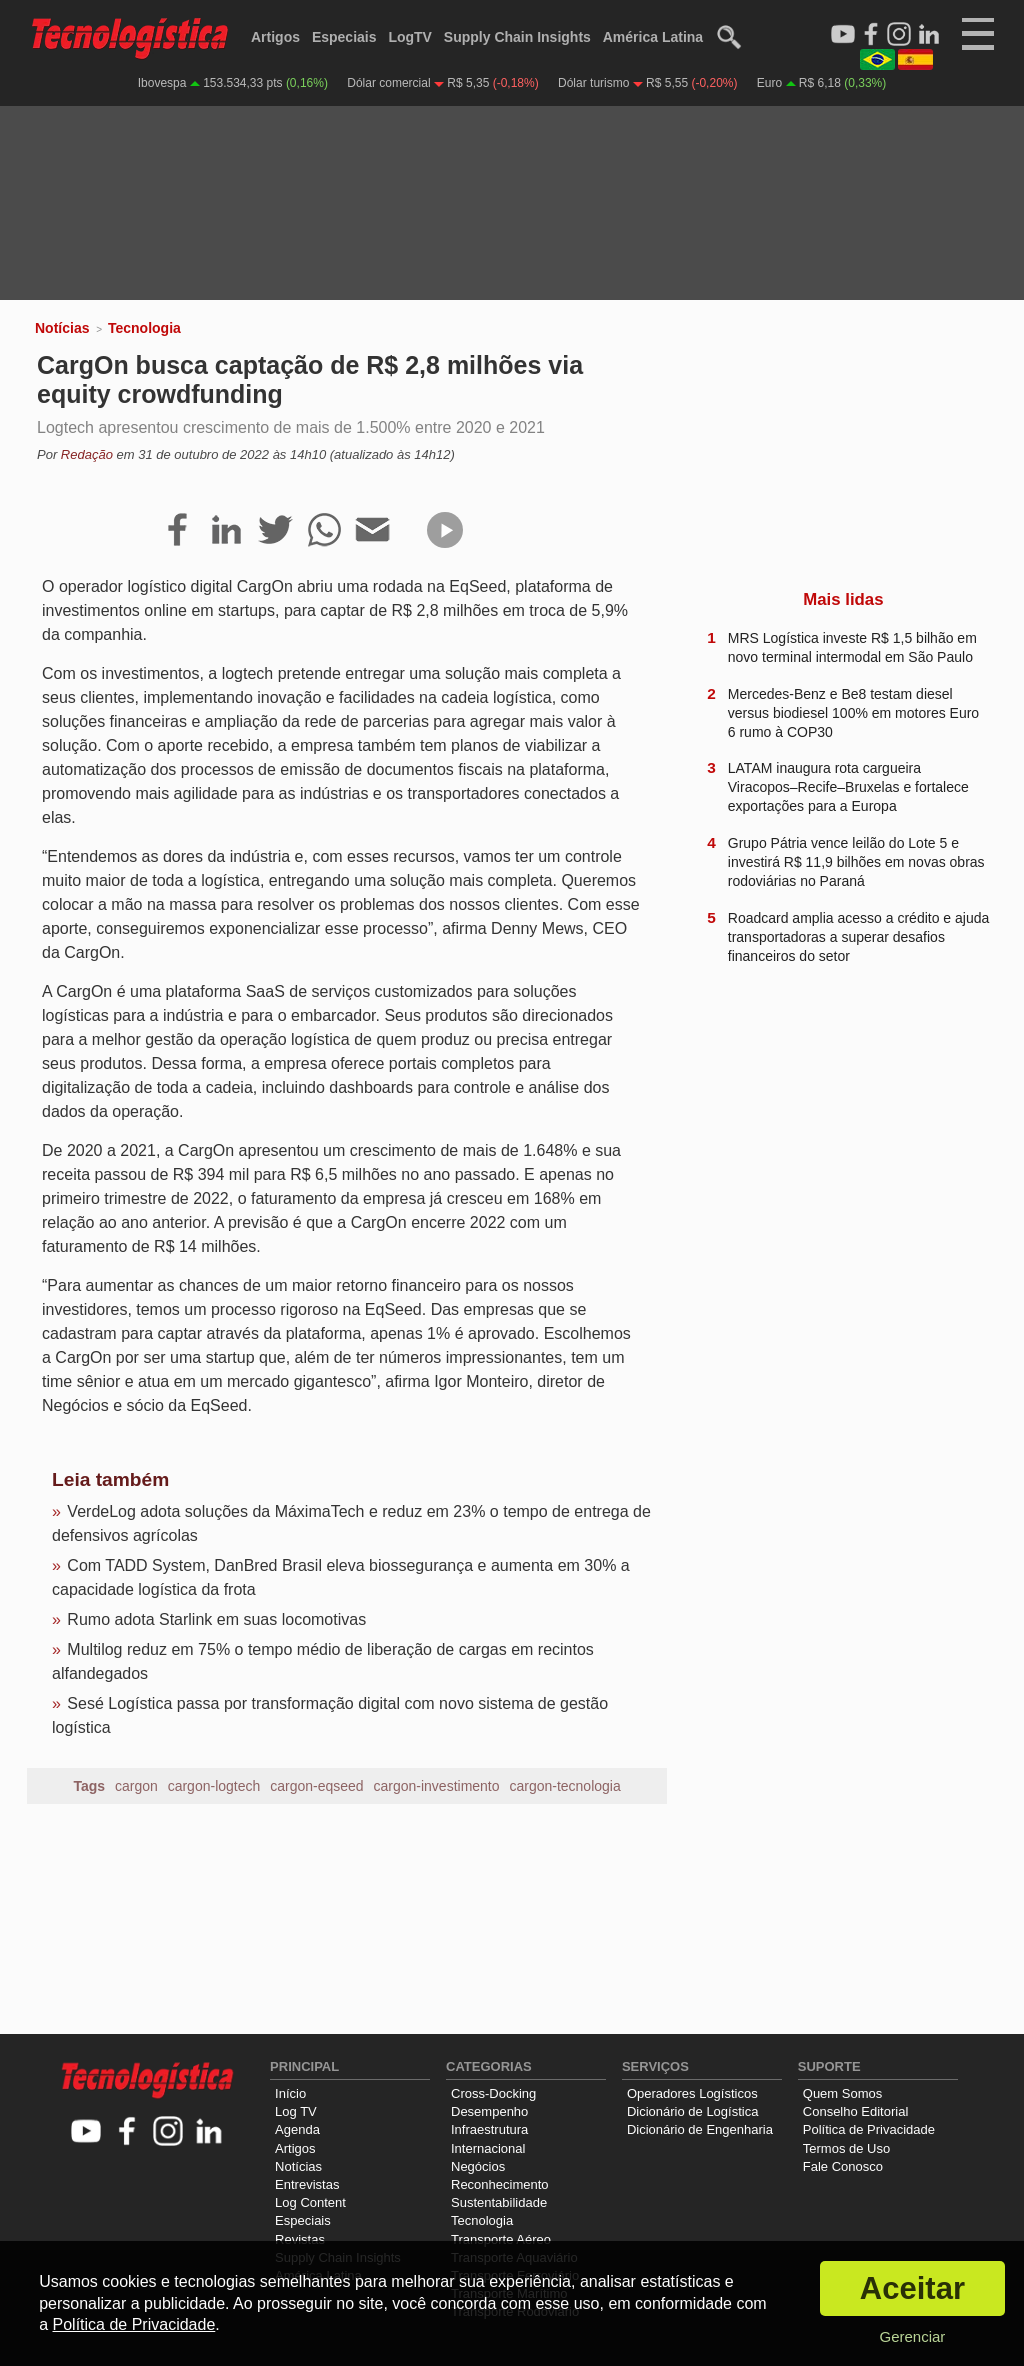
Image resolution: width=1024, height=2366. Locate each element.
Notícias (62, 328)
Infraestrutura (489, 2129)
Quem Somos (842, 2093)
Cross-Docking (493, 2093)
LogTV (410, 37)
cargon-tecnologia (564, 1786)
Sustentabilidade (499, 2202)
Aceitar (912, 2288)
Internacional (488, 2148)
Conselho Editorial (856, 2111)
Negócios (478, 2166)
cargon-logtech (214, 1786)
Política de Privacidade (869, 2129)
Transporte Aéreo (501, 2239)
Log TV (296, 2111)
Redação (87, 454)
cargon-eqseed (316, 1786)
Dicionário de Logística (693, 2111)
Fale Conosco (843, 2166)
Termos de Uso (846, 2148)
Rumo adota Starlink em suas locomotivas (216, 1619)
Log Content (310, 2202)
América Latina (653, 37)
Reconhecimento (500, 2184)
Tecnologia (144, 328)
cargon (136, 1786)
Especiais (344, 37)
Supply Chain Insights (517, 37)
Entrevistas (307, 2184)
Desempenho (489, 2111)
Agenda (297, 2129)
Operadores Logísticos (692, 2093)
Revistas (300, 2239)
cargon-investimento (436, 1786)
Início (290, 2093)
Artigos (275, 37)
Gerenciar (912, 2336)
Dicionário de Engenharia (700, 2129)
